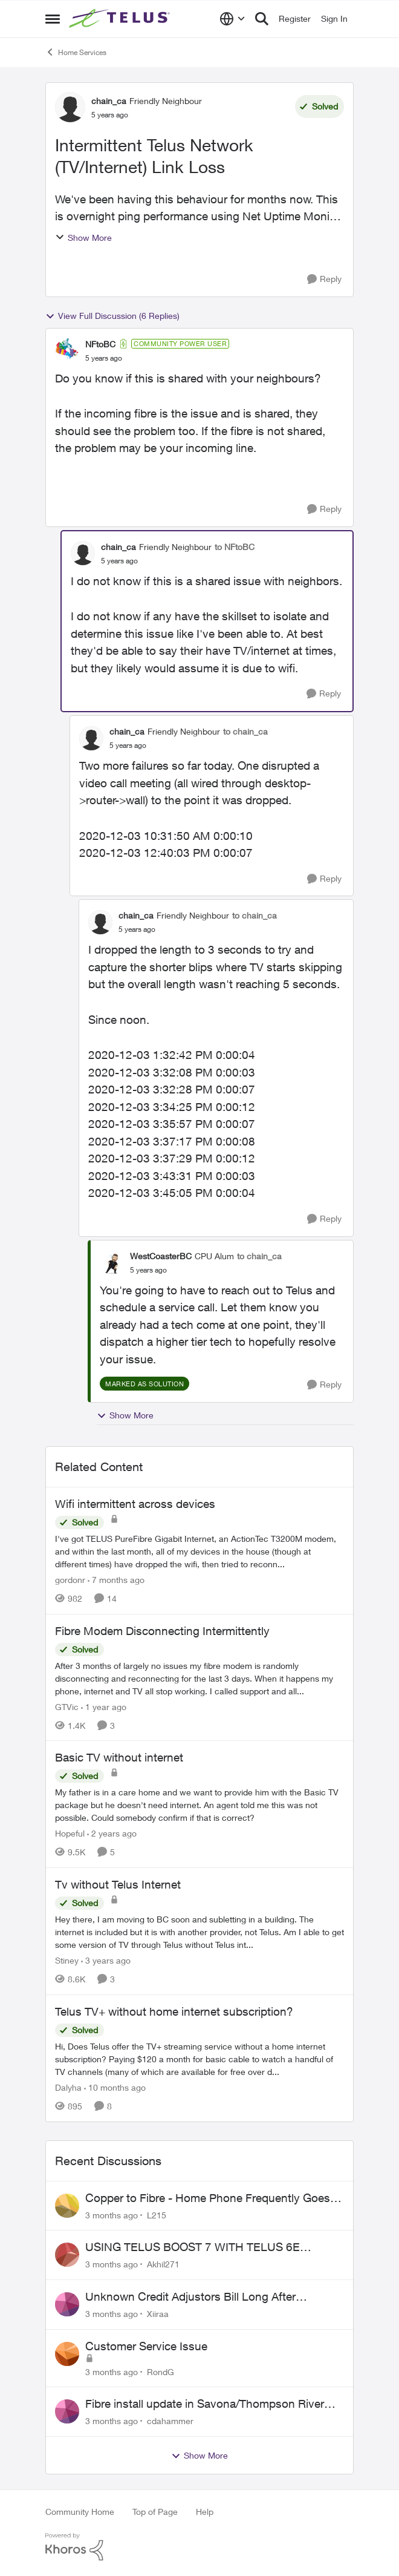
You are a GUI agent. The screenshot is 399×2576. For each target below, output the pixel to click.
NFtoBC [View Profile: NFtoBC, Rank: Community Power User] (100, 344)
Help (204, 2511)
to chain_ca (245, 731)
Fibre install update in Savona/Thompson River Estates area (204, 2404)
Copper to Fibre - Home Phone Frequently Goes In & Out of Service (214, 2198)
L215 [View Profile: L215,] (156, 2214)
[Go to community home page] (121, 18)
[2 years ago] (112, 1833)
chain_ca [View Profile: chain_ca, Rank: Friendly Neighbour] (108, 101)
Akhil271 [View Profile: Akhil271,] (163, 2264)
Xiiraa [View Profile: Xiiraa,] (158, 2314)
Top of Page (155, 2511)
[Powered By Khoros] (199, 2547)
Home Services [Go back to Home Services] (75, 52)
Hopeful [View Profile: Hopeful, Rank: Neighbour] (70, 1833)
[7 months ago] (116, 1579)
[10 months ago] (115, 2087)
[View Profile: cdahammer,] (67, 2411)
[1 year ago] (103, 1706)
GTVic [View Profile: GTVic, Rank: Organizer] (67, 1706)
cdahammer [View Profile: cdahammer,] (170, 2421)
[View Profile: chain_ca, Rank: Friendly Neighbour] (70, 107)
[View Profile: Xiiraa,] (67, 2304)
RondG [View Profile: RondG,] (160, 2371)
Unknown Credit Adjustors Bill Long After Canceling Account (190, 2297)
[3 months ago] (111, 2214)
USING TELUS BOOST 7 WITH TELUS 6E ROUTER (192, 2247)
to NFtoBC (235, 547)
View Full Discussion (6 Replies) (112, 315)
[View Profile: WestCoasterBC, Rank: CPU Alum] (112, 1262)
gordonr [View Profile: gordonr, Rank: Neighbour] (70, 1580)
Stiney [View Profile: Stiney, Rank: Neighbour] (67, 1960)
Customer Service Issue (146, 2346)
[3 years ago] (106, 1960)
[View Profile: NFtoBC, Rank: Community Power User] (67, 350)
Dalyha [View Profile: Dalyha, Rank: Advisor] (68, 2087)
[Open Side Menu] (52, 19)
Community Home (79, 2511)
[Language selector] (232, 19)
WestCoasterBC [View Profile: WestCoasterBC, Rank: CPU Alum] (161, 1256)
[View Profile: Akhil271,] (67, 2255)
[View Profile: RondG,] (67, 2354)
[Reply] (324, 279)
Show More (83, 237)
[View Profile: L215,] (67, 2206)
